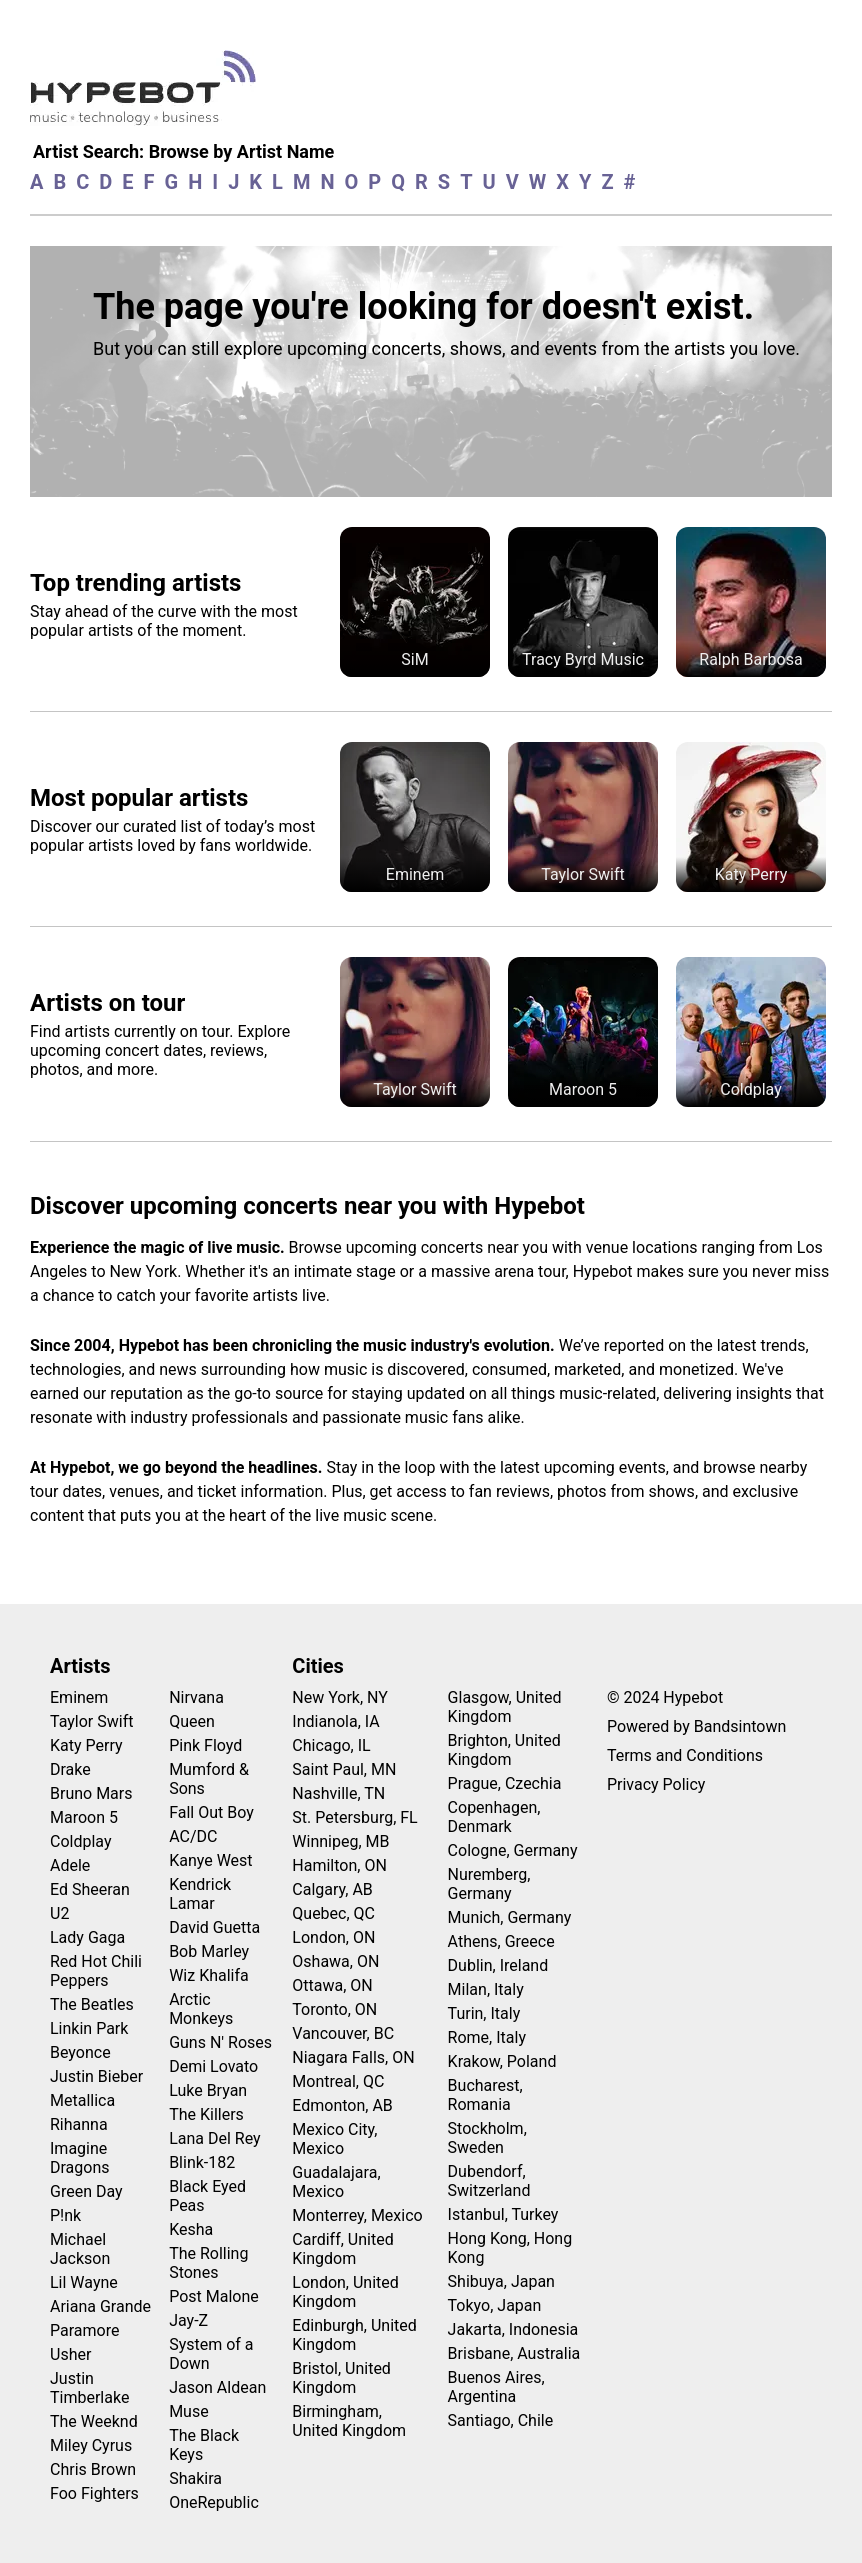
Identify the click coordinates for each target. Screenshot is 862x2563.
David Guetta (214, 1927)
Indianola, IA (335, 1721)
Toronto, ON (334, 2009)
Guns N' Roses (220, 2042)
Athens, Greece (501, 1941)
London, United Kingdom (345, 2292)
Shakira (195, 2478)
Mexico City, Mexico (334, 2139)
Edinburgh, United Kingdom (354, 2335)
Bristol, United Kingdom (341, 2378)
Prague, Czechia (505, 1783)
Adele (70, 1865)
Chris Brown (93, 2469)
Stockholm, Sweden (487, 2138)
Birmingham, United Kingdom (349, 2421)
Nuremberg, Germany (489, 1884)
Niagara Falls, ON (353, 2057)
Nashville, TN (338, 1793)
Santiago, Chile (501, 2420)
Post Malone (214, 2296)
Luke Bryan (208, 2090)
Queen (192, 1721)
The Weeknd (94, 2421)
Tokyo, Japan (495, 2305)
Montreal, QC (338, 2081)
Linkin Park (89, 2028)
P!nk (65, 2215)
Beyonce (80, 2052)
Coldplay (80, 1841)
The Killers (206, 2114)
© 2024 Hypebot (665, 1697)
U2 (59, 1913)
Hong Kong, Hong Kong (510, 2248)
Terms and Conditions (685, 1755)
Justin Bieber (96, 2076)
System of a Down (211, 2354)
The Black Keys (204, 2445)
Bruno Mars (91, 1793)
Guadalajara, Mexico (336, 2182)
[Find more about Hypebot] (148, 95)
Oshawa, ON (335, 1961)
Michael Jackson (80, 2249)
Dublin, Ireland (498, 1965)
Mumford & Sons (209, 1779)
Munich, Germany (510, 1917)
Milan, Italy (486, 1989)
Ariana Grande (100, 2306)
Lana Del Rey (214, 2138)
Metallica (82, 2100)
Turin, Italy (484, 2013)
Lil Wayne (84, 2282)
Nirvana (196, 1697)
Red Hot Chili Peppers (96, 1971)
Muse (189, 2411)
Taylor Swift (91, 1721)
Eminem (79, 1697)
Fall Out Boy (211, 1812)
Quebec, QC (333, 1913)
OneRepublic (214, 2502)
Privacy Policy (656, 1784)
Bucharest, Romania (485, 2095)
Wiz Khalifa (209, 1975)
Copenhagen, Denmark (494, 1817)
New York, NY (340, 1697)
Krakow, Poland (502, 2061)
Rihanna (79, 2124)
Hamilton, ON (339, 1865)
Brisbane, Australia (514, 2353)
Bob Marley (209, 1951)
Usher (70, 2354)
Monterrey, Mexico (357, 2215)
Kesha (191, 2229)
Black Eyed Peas (207, 2196)
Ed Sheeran (90, 1889)
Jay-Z (188, 2320)
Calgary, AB (332, 1889)
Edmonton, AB (342, 2105)
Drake (70, 1769)
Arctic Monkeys (201, 2009)
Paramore (84, 2330)
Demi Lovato (213, 2066)
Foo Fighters (94, 2493)
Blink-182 (202, 2162)
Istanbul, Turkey (503, 2214)
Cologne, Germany (513, 1850)
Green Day (86, 2191)
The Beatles (92, 2004)
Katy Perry (86, 1745)
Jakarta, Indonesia (513, 2329)
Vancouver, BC (343, 2033)
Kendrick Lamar (200, 1894)
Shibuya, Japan (501, 2281)
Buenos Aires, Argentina (496, 2387)
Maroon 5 (84, 1817)
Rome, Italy (487, 2037)
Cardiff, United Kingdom (342, 2249)
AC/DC (193, 1836)
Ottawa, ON (332, 1985)
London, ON (333, 1937)
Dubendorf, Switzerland (489, 2181)
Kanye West (210, 1860)
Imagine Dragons (80, 2158)
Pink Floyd (205, 1745)
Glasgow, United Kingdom (505, 1707)
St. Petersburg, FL (354, 1817)
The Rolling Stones (208, 2263)
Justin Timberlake (89, 2388)
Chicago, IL (331, 1745)
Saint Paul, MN (344, 1769)
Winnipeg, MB (340, 1841)
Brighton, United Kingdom (504, 1750)
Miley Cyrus (91, 2445)
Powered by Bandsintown (696, 1726)
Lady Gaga (87, 1937)
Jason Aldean (217, 2387)
